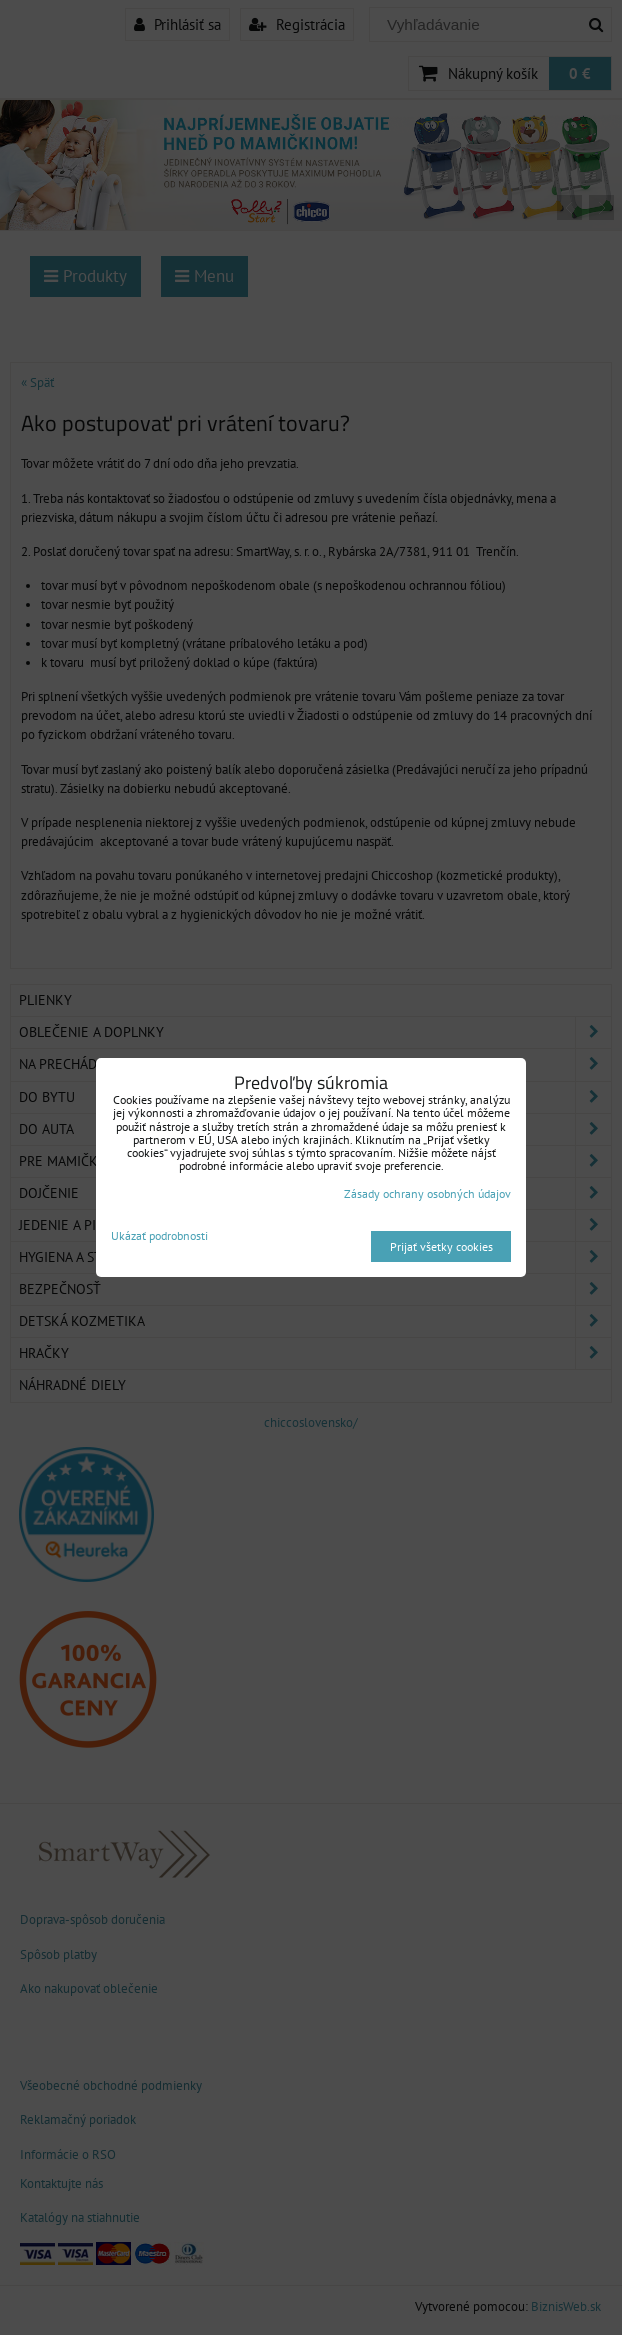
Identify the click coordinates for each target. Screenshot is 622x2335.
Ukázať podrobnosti (159, 1235)
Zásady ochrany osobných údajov (427, 1193)
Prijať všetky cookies (441, 1246)
